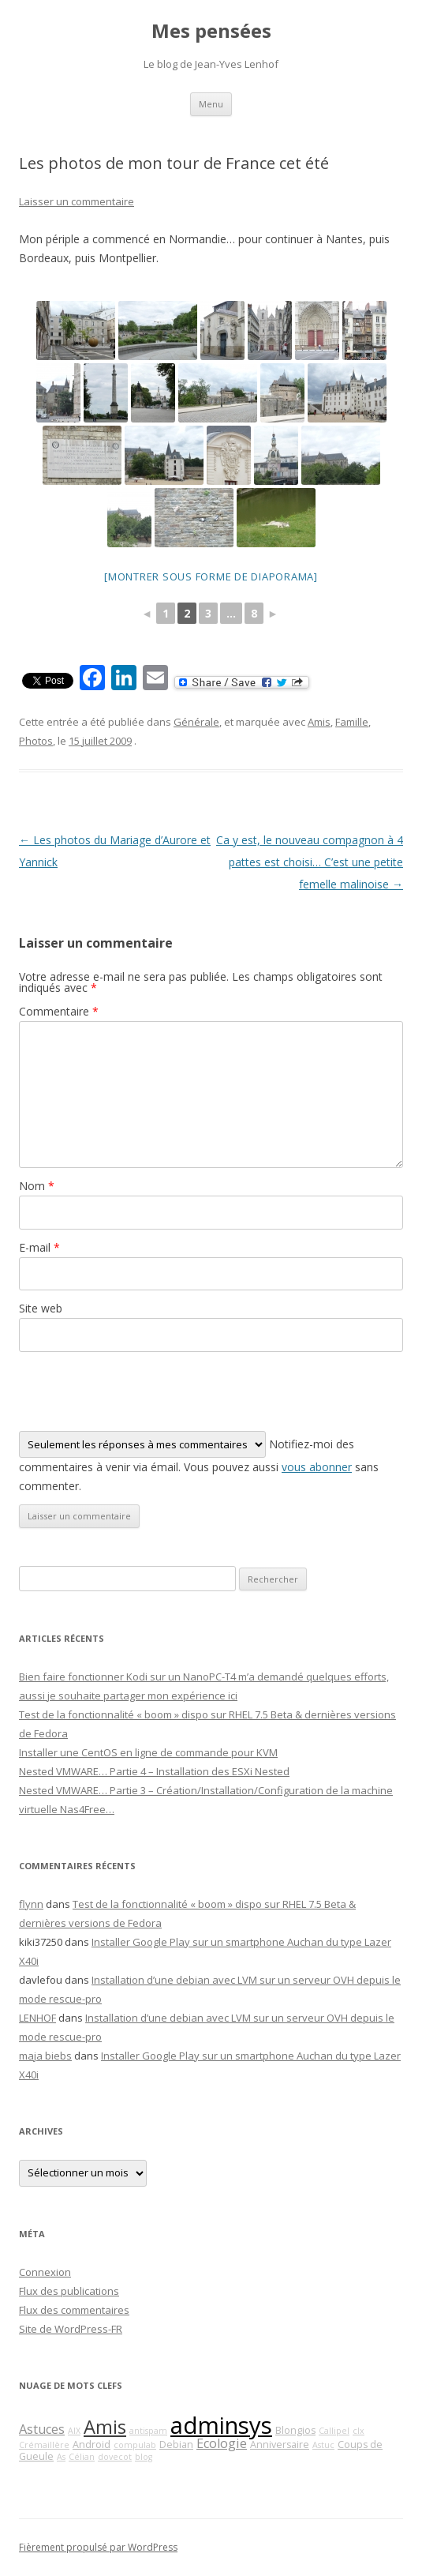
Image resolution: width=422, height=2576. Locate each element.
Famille (351, 722)
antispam (148, 2430)
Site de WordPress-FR (70, 2329)
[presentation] (139, 1391)
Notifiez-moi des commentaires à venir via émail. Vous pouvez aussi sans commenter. (199, 1462)
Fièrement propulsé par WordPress (98, 2547)
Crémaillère (44, 2444)
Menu (211, 104)
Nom (36, 1185)
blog (143, 2456)
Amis (319, 722)
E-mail (39, 1247)
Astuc (323, 2444)
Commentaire (59, 1011)
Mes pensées (211, 31)
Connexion (45, 2272)
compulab (135, 2444)
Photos (36, 741)
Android (91, 2444)
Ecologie (221, 2443)
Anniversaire (279, 2444)
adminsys (221, 2425)
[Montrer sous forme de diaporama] (211, 576)
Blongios (295, 2430)
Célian (82, 2456)
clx (358, 2430)
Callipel (334, 2430)
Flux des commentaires (74, 2310)
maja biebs (45, 2055)
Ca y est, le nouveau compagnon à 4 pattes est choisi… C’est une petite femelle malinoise (309, 862)
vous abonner (317, 1466)
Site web (40, 1308)
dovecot (115, 2456)
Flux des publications (69, 2291)
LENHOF (37, 2018)
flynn (31, 1904)
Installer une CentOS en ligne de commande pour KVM (148, 1752)
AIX (74, 2430)
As (61, 2456)
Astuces (42, 2429)
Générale (196, 722)
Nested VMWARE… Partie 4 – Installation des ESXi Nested (154, 1771)
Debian (176, 2444)
